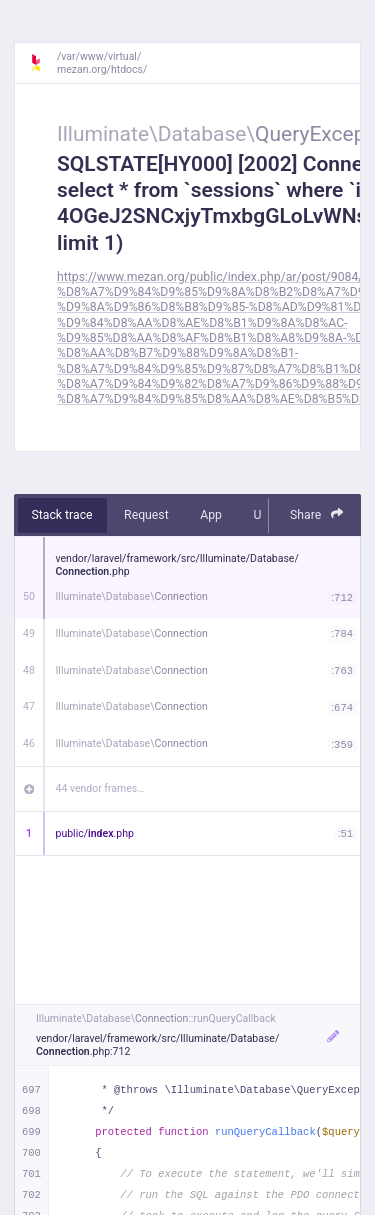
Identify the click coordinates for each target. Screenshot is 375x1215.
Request (146, 515)
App (211, 515)
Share (317, 514)
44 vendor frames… (100, 788)
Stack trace (62, 515)
